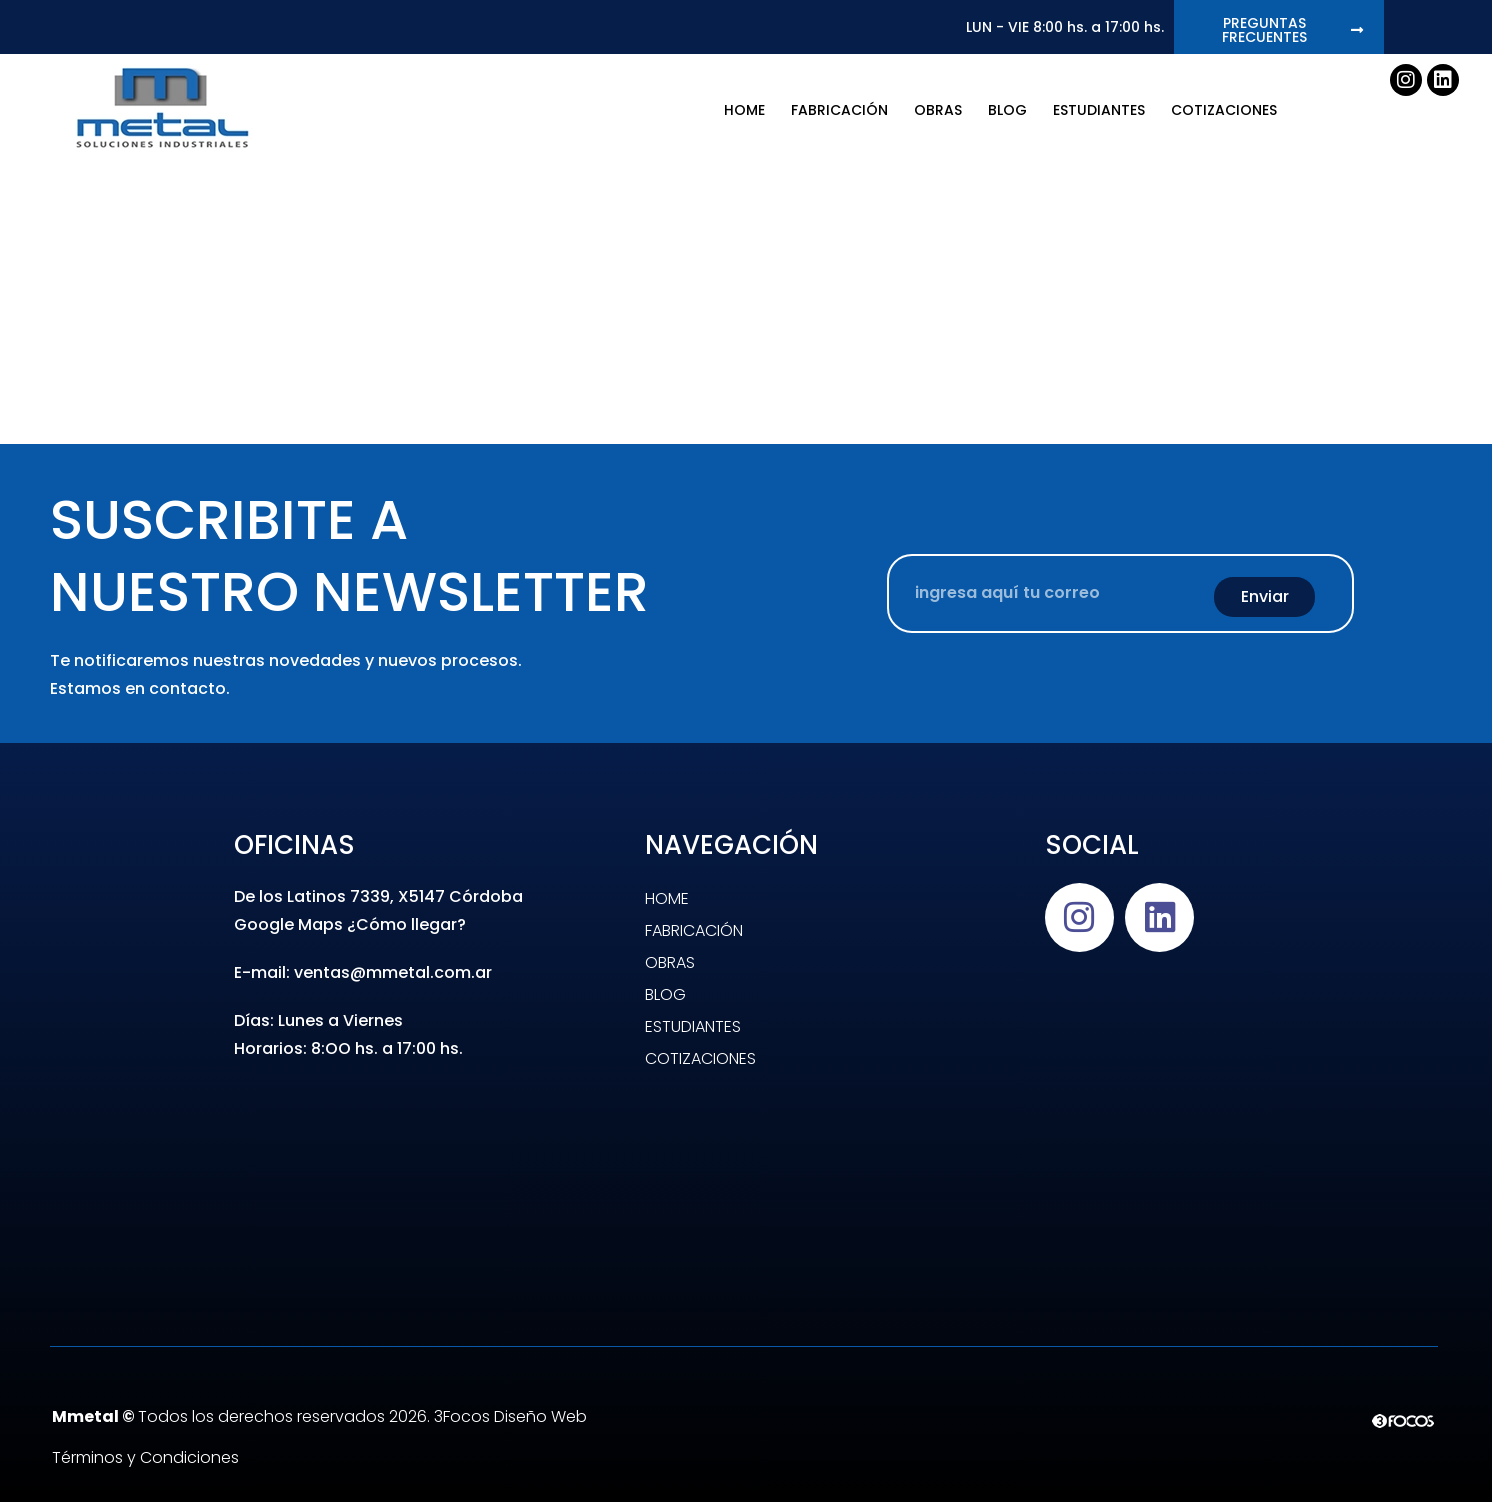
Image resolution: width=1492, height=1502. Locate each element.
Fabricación (839, 110)
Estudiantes (1099, 110)
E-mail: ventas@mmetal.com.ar (363, 972)
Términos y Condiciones (145, 1457)
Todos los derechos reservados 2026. (243, 1416)
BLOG (1007, 110)
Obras (938, 110)
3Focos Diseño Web (510, 1416)
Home (744, 110)
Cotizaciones (1224, 110)
